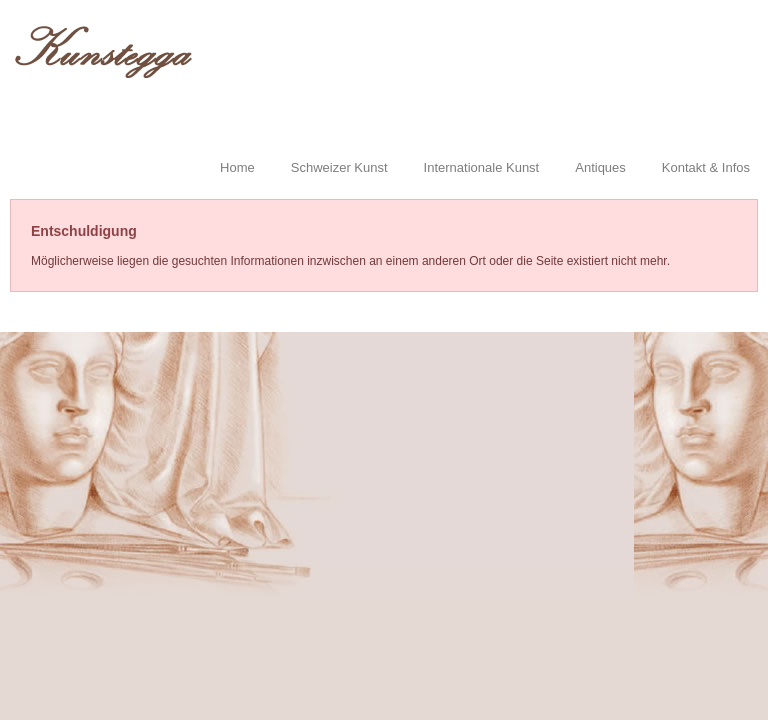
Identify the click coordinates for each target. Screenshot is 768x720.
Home (237, 167)
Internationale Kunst (482, 167)
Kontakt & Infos (706, 167)
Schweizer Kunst (339, 167)
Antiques (600, 167)
